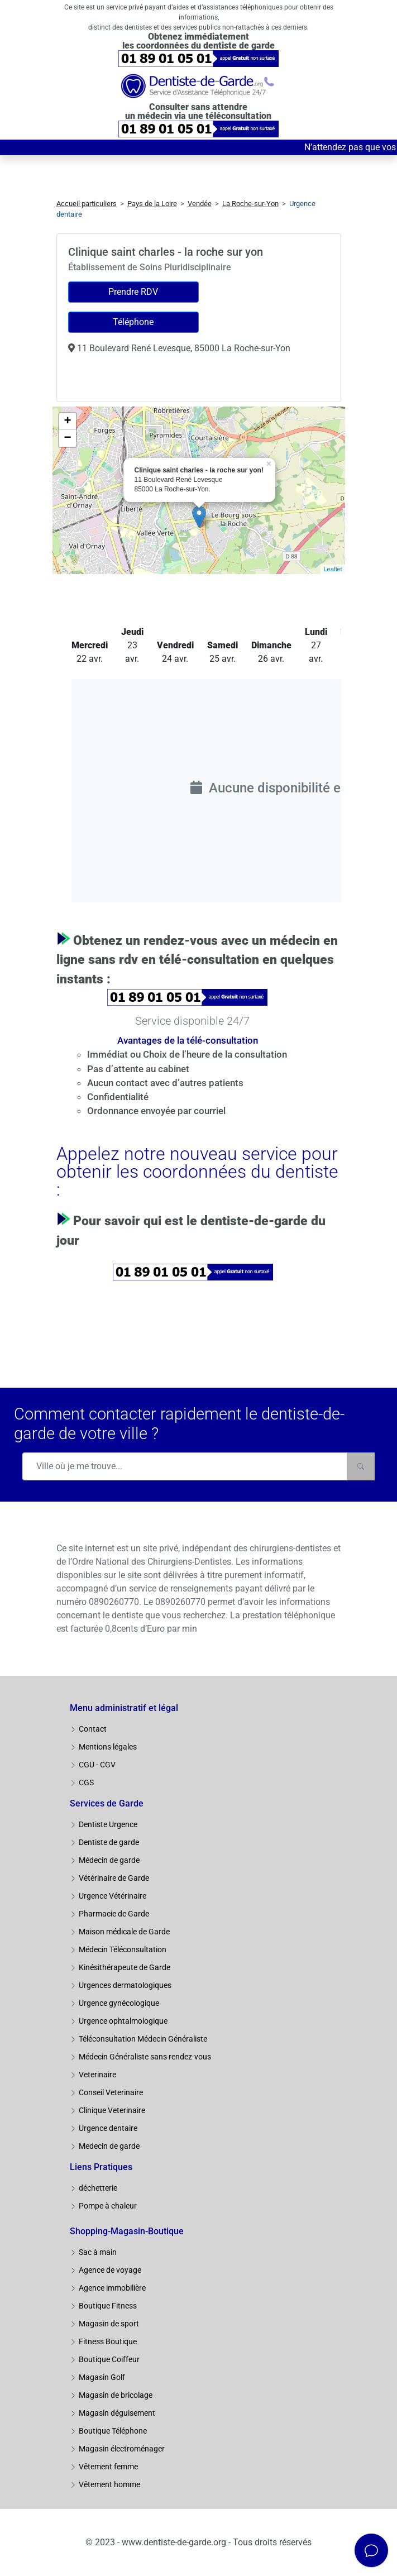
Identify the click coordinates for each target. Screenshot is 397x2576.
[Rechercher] (361, 1466)
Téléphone (133, 322)
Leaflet (332, 569)
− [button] (67, 438)
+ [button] (67, 421)
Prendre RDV (133, 291)
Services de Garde (107, 1803)
